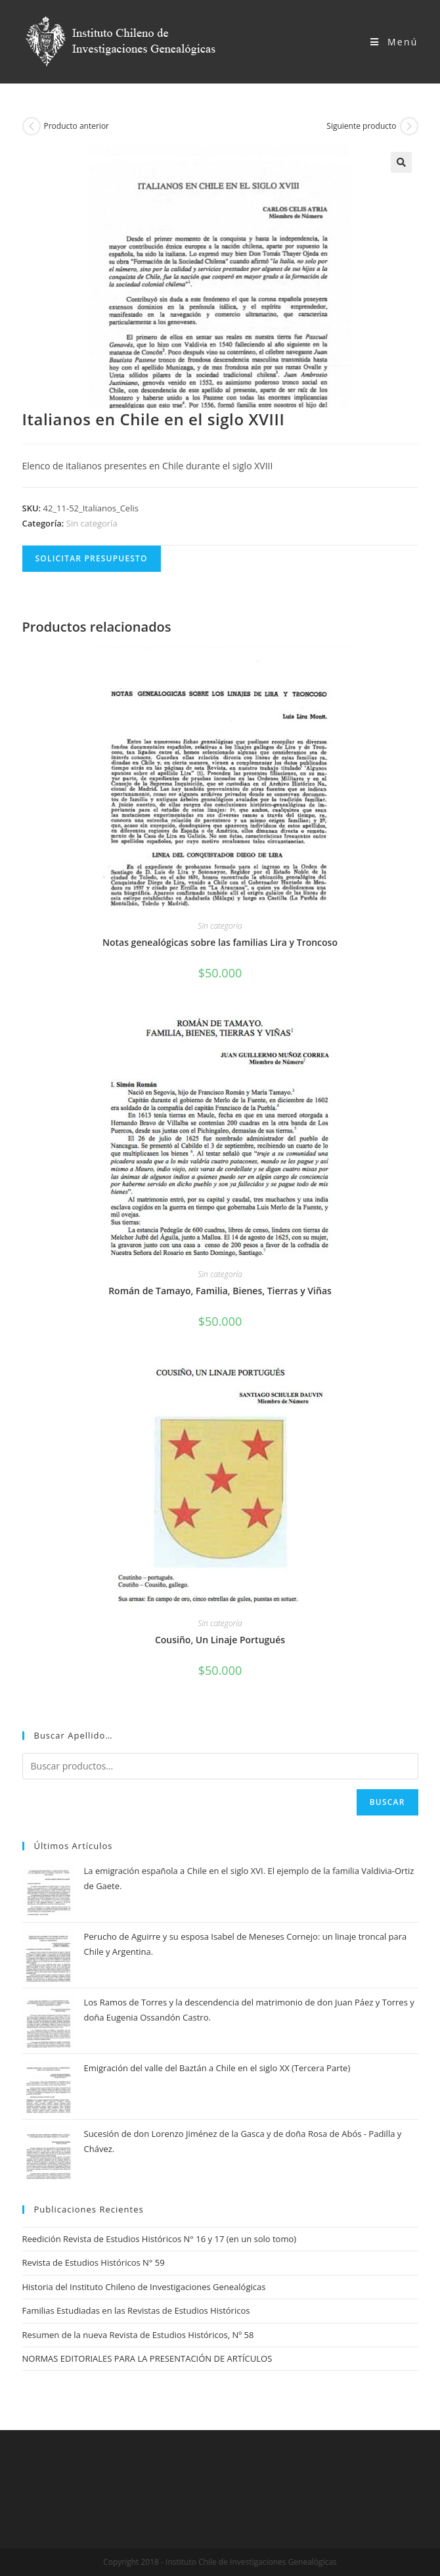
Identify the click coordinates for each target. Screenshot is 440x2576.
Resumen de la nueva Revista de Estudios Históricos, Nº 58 (138, 2335)
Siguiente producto (361, 125)
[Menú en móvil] (394, 41)
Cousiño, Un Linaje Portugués (220, 1639)
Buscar (387, 1802)
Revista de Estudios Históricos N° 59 (93, 2262)
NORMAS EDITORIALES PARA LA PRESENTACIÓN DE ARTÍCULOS (147, 2358)
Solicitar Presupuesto (91, 558)
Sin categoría (92, 523)
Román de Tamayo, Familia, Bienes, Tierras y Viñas (220, 1290)
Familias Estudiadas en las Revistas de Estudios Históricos (136, 2310)
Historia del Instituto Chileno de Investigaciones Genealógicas (144, 2287)
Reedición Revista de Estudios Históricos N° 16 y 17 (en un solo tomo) (159, 2239)
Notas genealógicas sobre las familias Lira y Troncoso (220, 942)
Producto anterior (77, 125)
